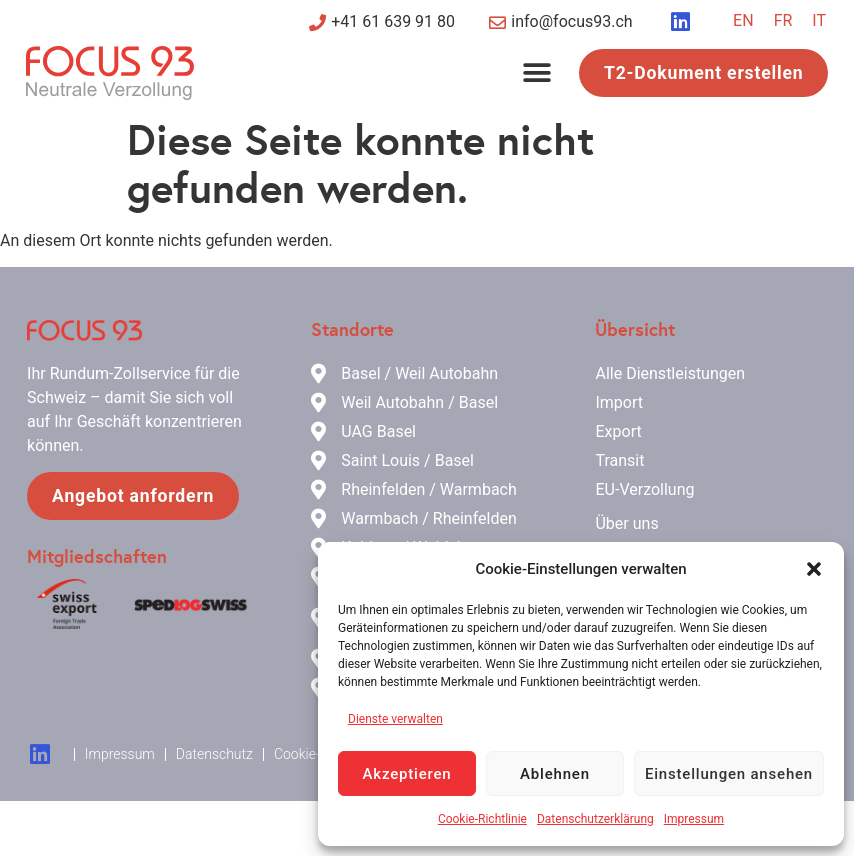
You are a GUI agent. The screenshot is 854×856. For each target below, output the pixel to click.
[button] (814, 569)
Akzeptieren (407, 774)
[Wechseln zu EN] (743, 21)
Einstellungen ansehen (729, 774)
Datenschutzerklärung (595, 819)
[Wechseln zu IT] (819, 21)
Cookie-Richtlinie (482, 819)
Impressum (694, 819)
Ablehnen (555, 774)
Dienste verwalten (395, 719)
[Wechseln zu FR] (783, 21)
